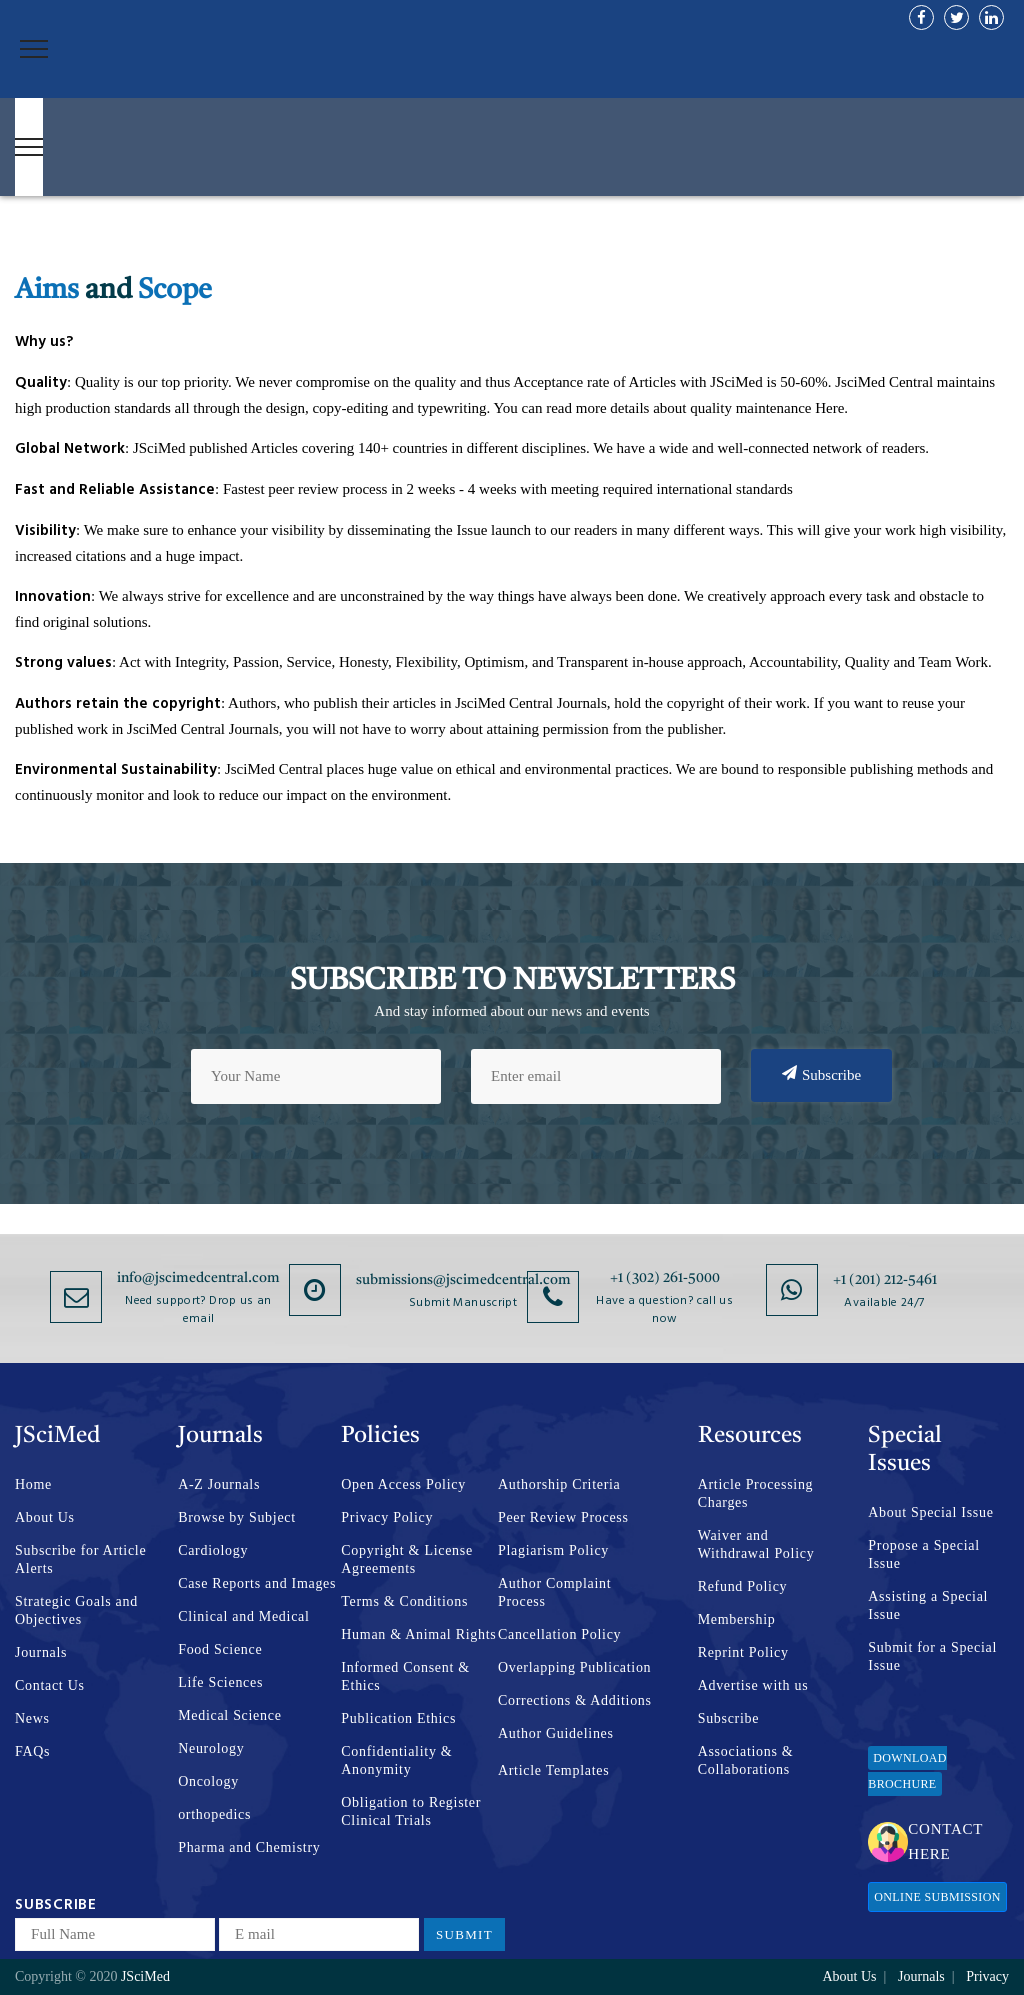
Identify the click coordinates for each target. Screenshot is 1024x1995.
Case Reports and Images (257, 1583)
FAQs (32, 1751)
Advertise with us (753, 1685)
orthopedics (214, 1814)
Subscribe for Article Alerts (80, 1559)
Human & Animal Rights (418, 1634)
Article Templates (553, 1770)
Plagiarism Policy (553, 1550)
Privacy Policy (387, 1517)
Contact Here (925, 1841)
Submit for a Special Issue (932, 1656)
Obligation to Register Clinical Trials (411, 1811)
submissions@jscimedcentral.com (463, 1280)
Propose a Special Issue (923, 1554)
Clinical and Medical (243, 1616)
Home (33, 1484)
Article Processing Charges (756, 1493)
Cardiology (213, 1550)
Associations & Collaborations (746, 1760)
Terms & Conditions (404, 1601)
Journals (41, 1652)
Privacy (987, 1976)
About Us (45, 1517)
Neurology (211, 1748)
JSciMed (145, 1976)
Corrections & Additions (575, 1700)
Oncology (208, 1781)
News (32, 1718)
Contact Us (50, 1685)
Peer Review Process (563, 1517)
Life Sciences (220, 1682)
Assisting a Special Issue (928, 1605)
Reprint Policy (743, 1652)
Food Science (220, 1649)
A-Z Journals (219, 1484)
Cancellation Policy (559, 1634)
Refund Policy (743, 1586)
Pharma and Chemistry (249, 1847)
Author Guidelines (556, 1733)
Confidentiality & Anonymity (396, 1760)
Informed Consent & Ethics (405, 1676)
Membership (737, 1619)
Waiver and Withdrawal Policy (756, 1544)
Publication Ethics (398, 1718)
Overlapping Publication (574, 1667)
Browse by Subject (237, 1517)
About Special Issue (930, 1512)
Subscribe (821, 1074)
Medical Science (229, 1715)
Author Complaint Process (554, 1592)
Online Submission (937, 1897)
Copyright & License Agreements (407, 1559)
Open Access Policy (403, 1484)
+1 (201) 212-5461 (885, 1280)
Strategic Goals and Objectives (76, 1610)
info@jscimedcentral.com (198, 1278)
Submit (464, 1934)
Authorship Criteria (559, 1484)
